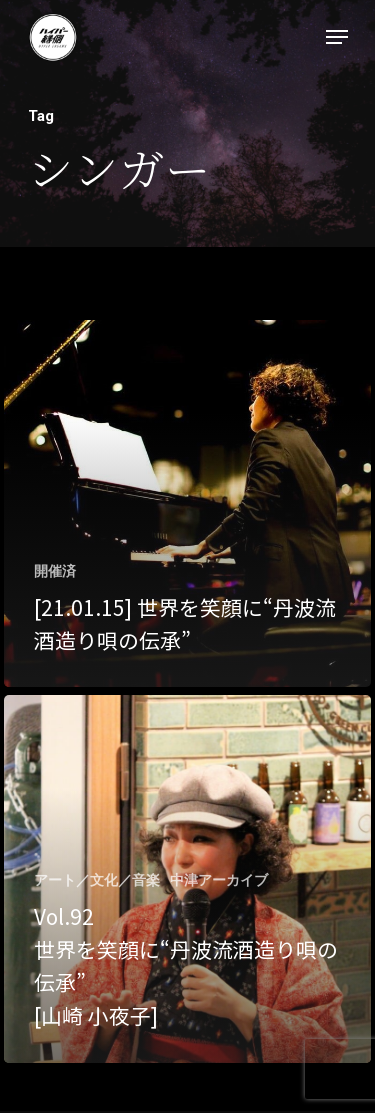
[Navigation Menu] (337, 37)
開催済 (55, 571)
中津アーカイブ (219, 880)
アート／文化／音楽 (97, 880)
